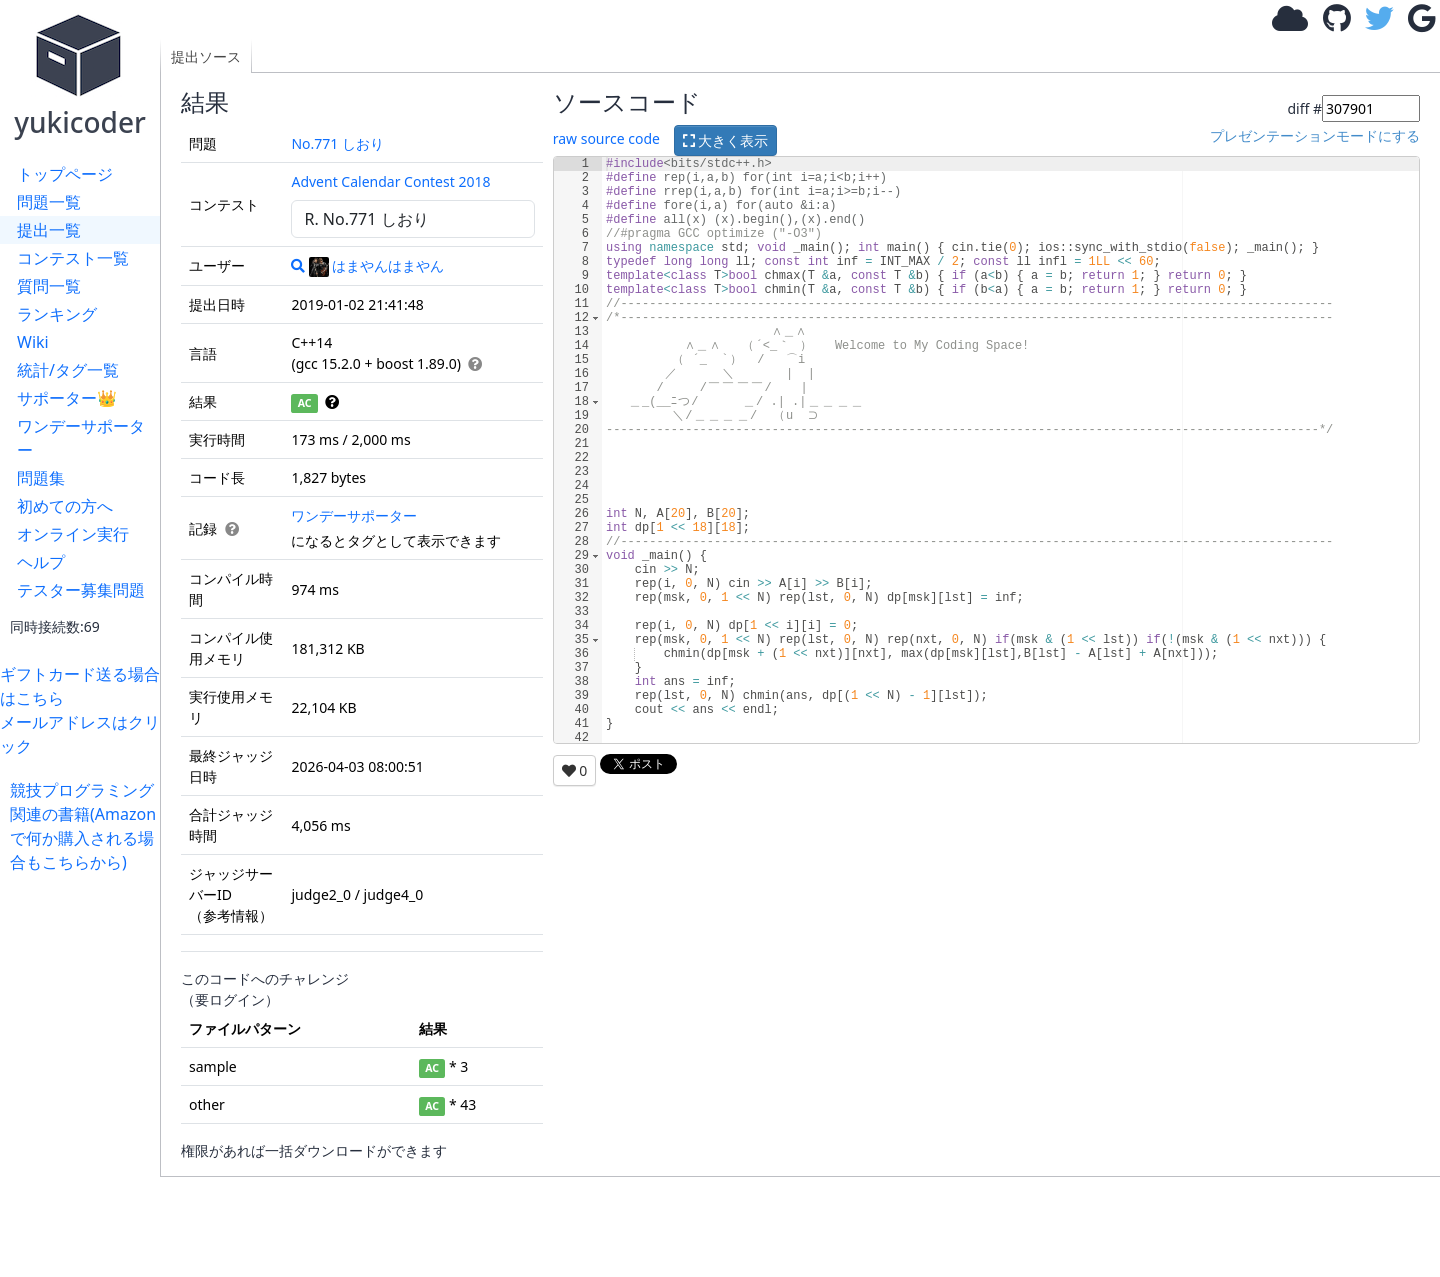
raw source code (606, 138)
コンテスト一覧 (73, 258)
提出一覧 (49, 230)
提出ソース (206, 56)
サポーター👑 (67, 398)
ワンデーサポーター (81, 438)
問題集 (41, 478)
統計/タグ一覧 (68, 370)
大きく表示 (726, 140)
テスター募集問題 (81, 590)
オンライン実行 (73, 534)
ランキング (57, 314)
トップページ (65, 174)
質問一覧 (49, 286)
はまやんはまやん (376, 265)
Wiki (33, 342)
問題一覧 (49, 202)
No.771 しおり (337, 143)
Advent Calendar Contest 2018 (390, 181)
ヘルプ (41, 562)
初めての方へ (65, 506)
